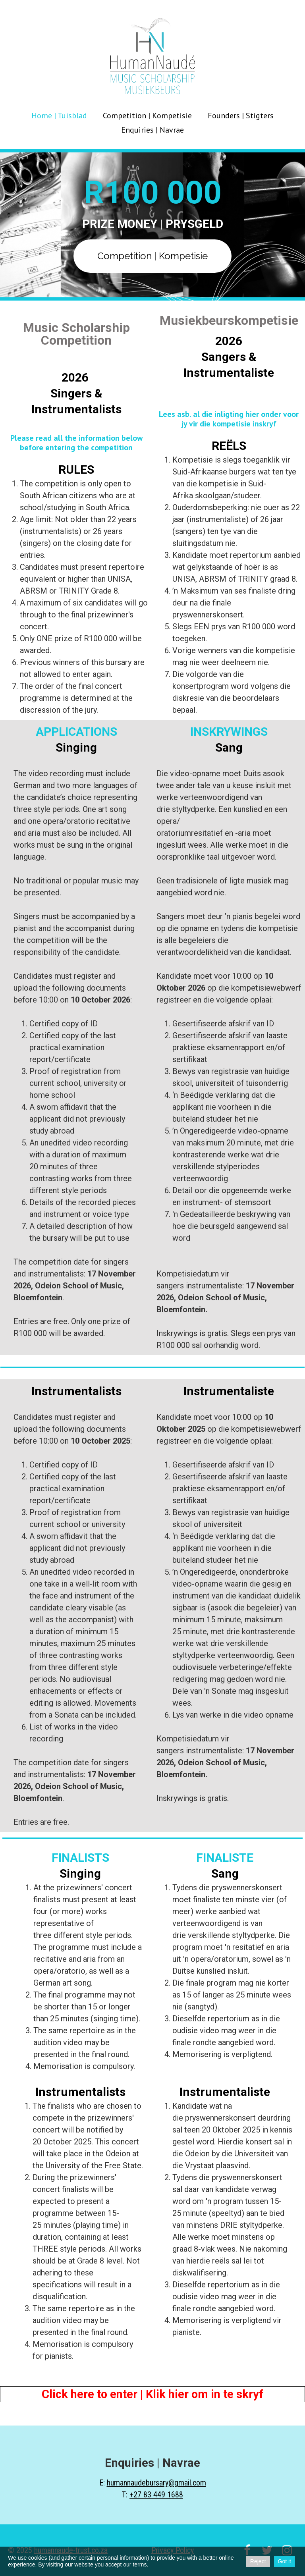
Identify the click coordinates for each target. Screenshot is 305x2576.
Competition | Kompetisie (147, 115)
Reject (258, 2561)
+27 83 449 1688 (156, 2494)
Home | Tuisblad (59, 115)
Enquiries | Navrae (152, 130)
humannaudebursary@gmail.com (156, 2482)
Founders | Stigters (241, 115)
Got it (284, 2561)
